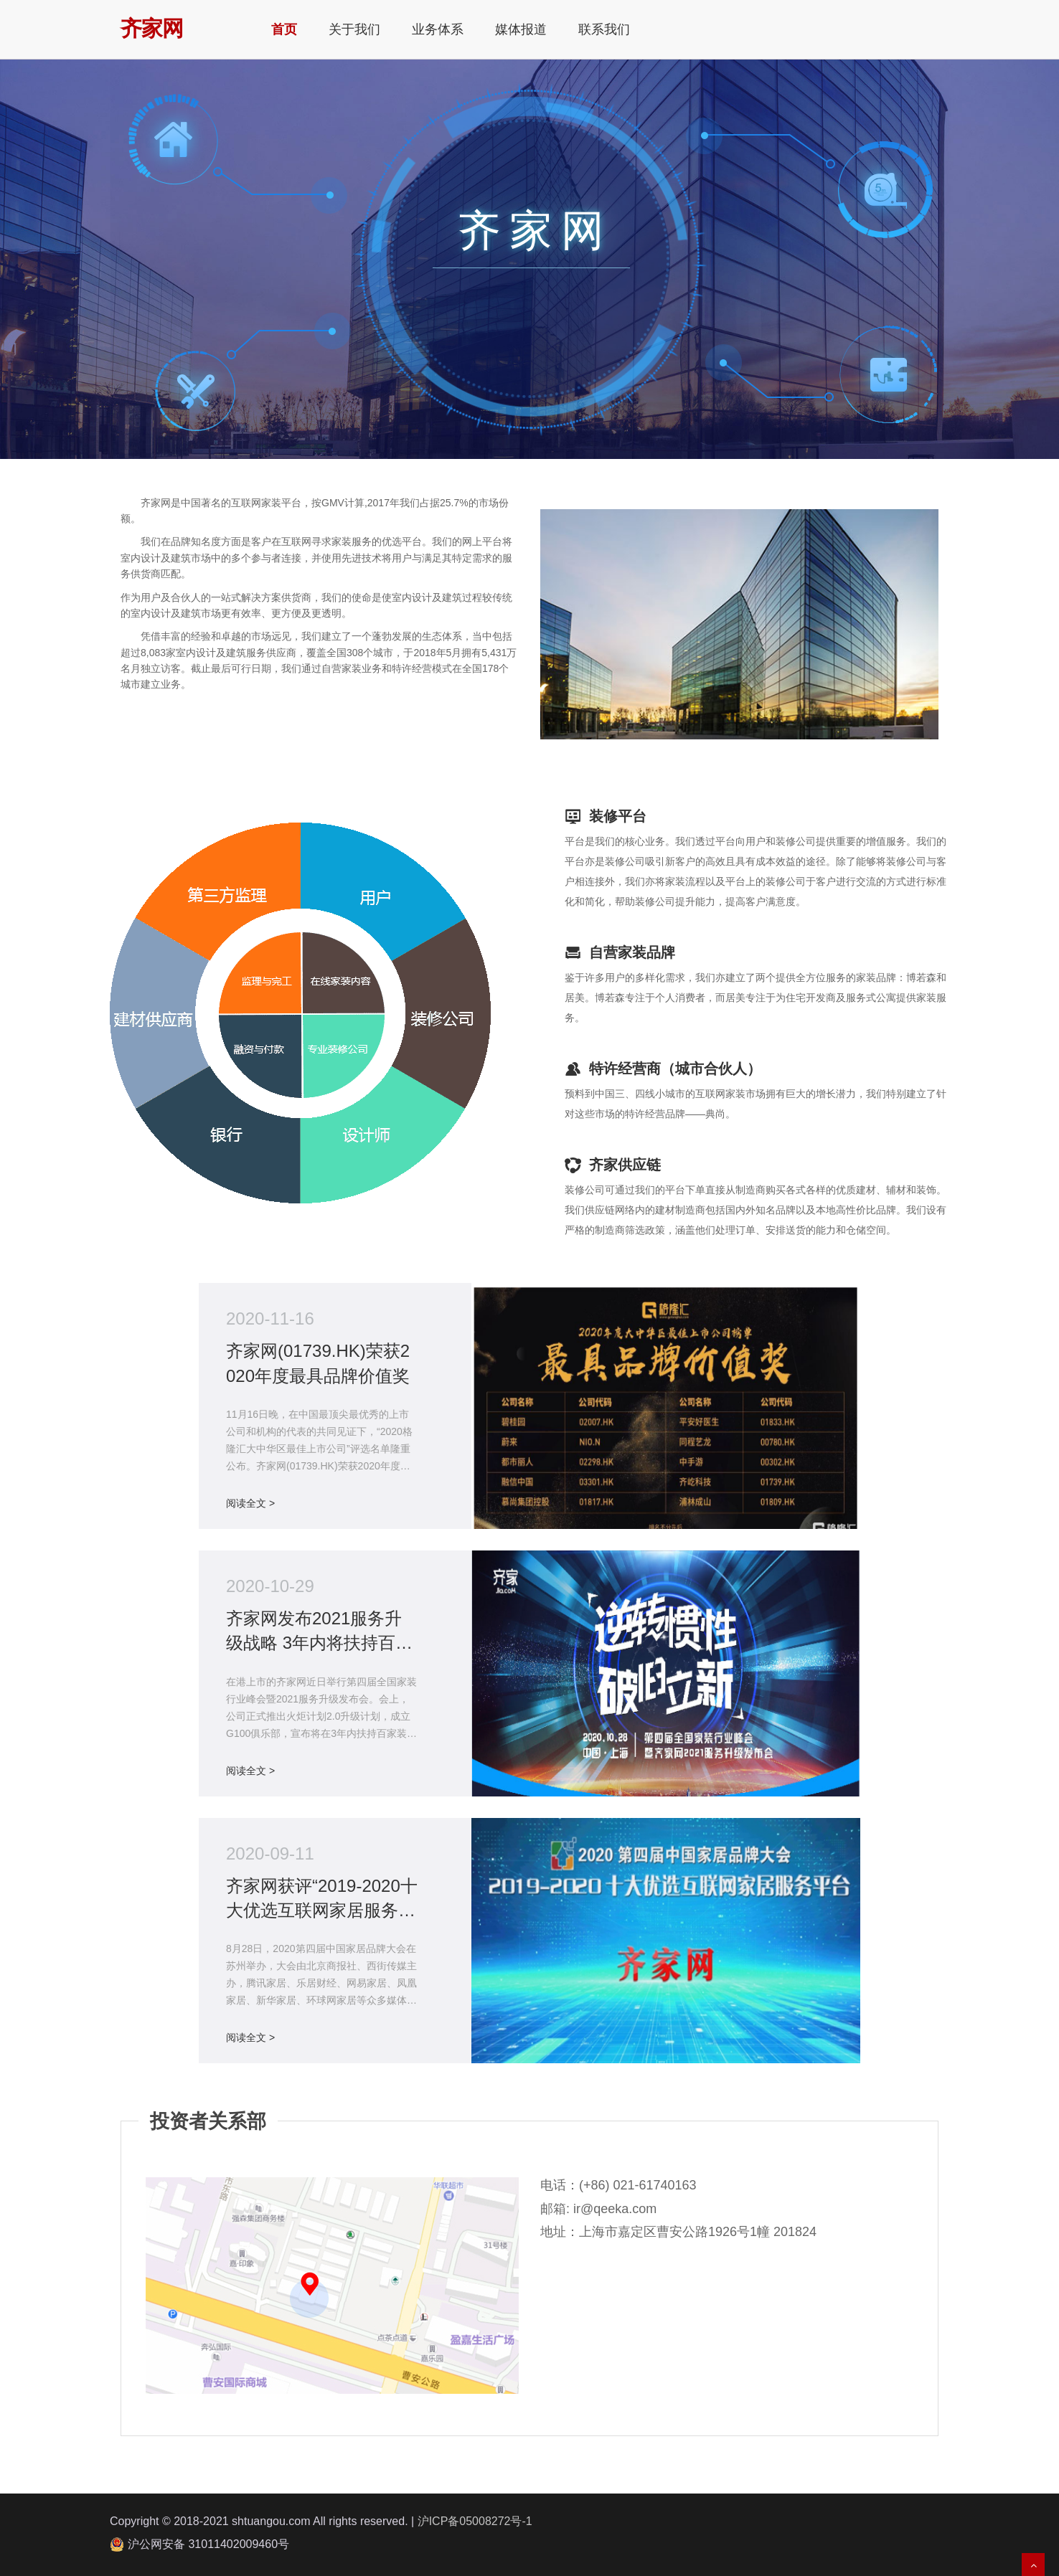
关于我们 (354, 29)
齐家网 (152, 25)
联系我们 (604, 29)
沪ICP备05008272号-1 (475, 2521)
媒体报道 (521, 29)
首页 (284, 29)
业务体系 (437, 29)
